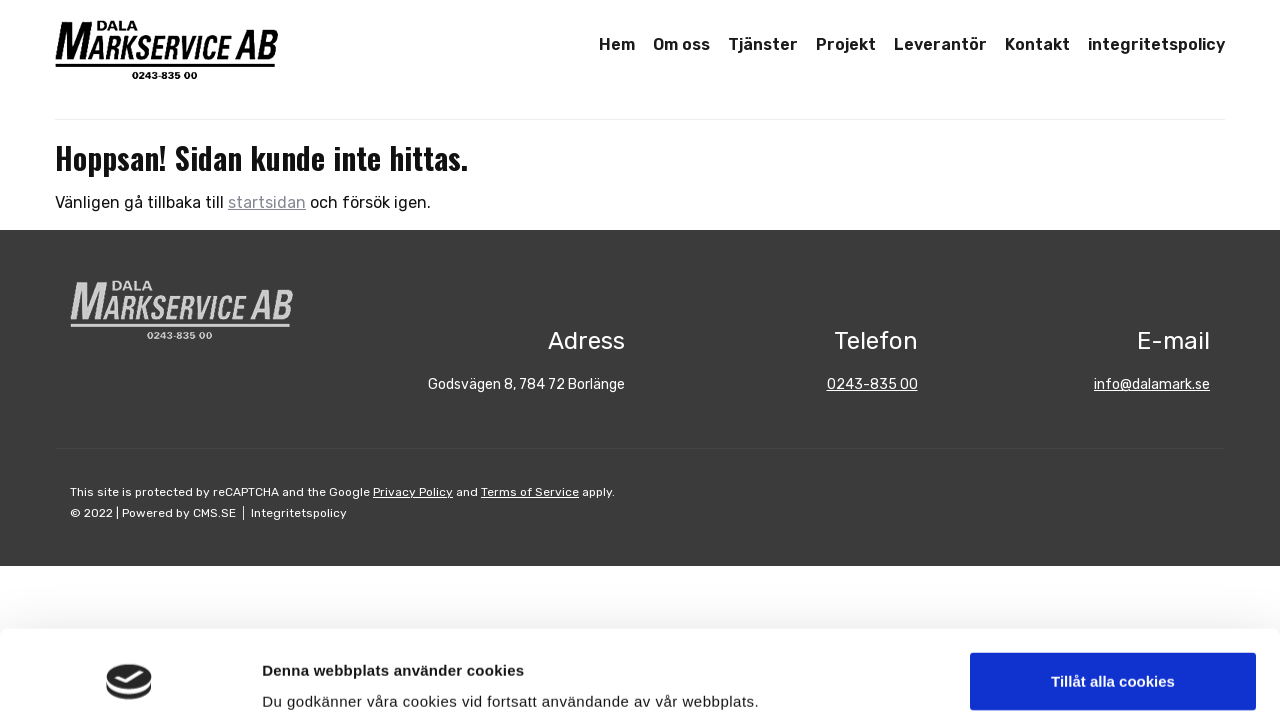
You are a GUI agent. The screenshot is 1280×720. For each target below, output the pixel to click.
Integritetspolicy (299, 513)
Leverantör (940, 44)
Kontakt (1037, 44)
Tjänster (763, 44)
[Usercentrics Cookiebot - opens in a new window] (129, 681)
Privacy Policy (413, 492)
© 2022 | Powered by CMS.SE (153, 513)
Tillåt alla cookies (1113, 605)
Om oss (681, 44)
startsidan (267, 202)
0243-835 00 (872, 384)
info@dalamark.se (1152, 384)
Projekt (846, 44)
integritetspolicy (1156, 44)
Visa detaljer (306, 680)
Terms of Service (530, 492)
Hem (617, 44)
